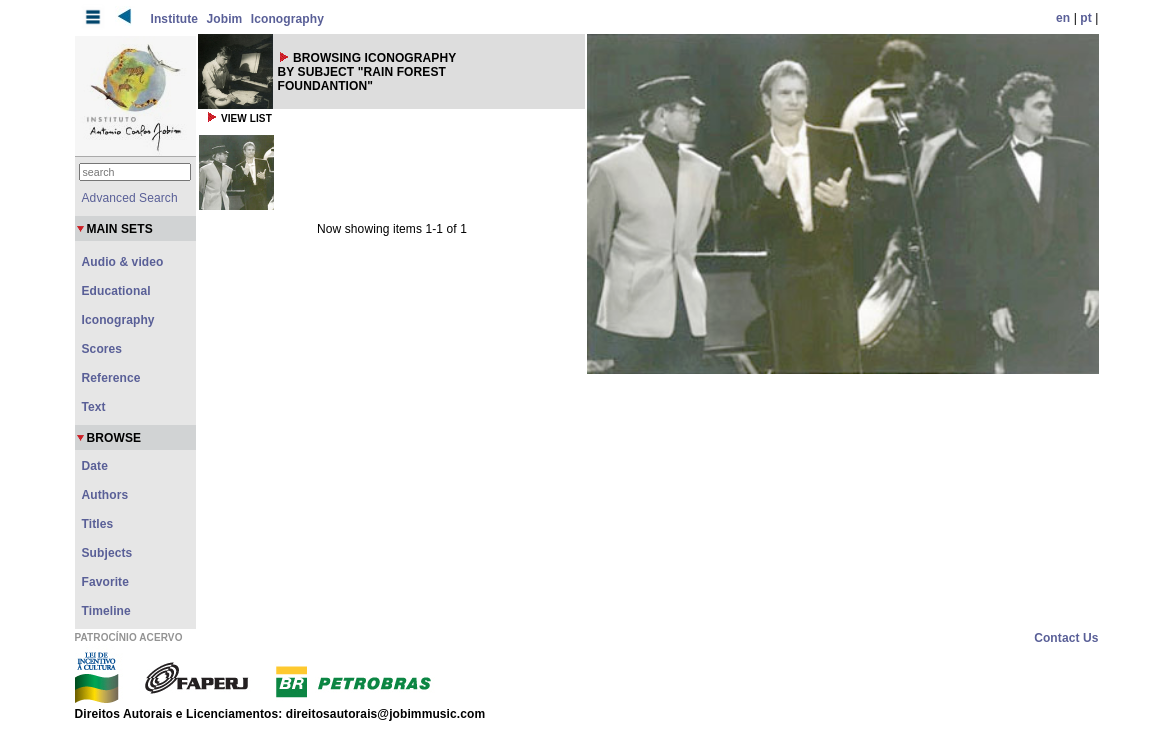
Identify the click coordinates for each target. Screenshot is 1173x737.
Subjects (107, 553)
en (1063, 18)
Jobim (225, 19)
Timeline (106, 611)
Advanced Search (130, 198)
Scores (102, 349)
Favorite (105, 582)
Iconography (287, 19)
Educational (116, 291)
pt (1086, 18)
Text (94, 407)
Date (95, 466)
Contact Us (1066, 638)
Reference (111, 378)
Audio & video (123, 262)
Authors (105, 495)
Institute (175, 19)
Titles (98, 524)
